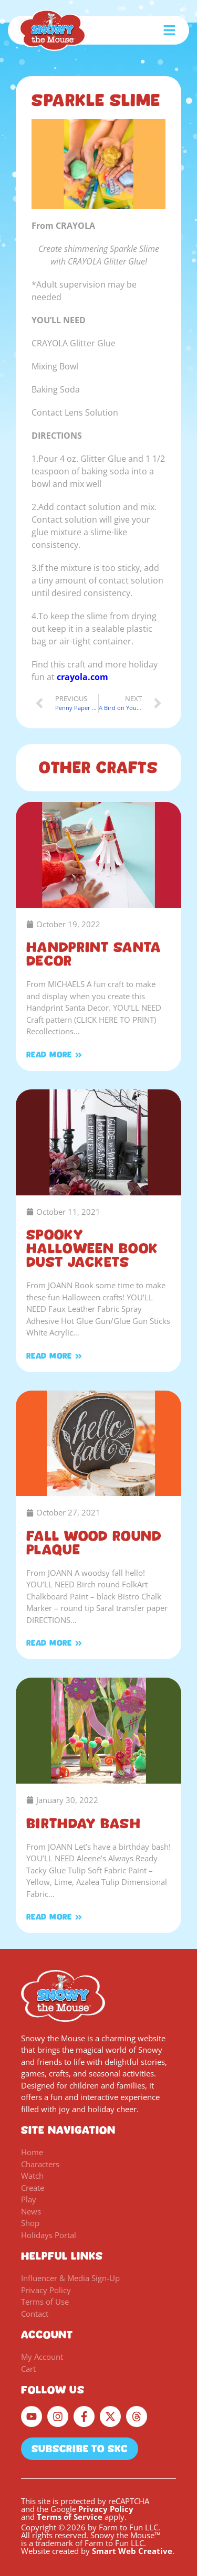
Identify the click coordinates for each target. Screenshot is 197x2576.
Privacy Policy (105, 2509)
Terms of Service (69, 2516)
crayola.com (82, 677)
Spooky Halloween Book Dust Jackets (92, 1248)
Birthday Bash (83, 1823)
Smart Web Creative (132, 2551)
